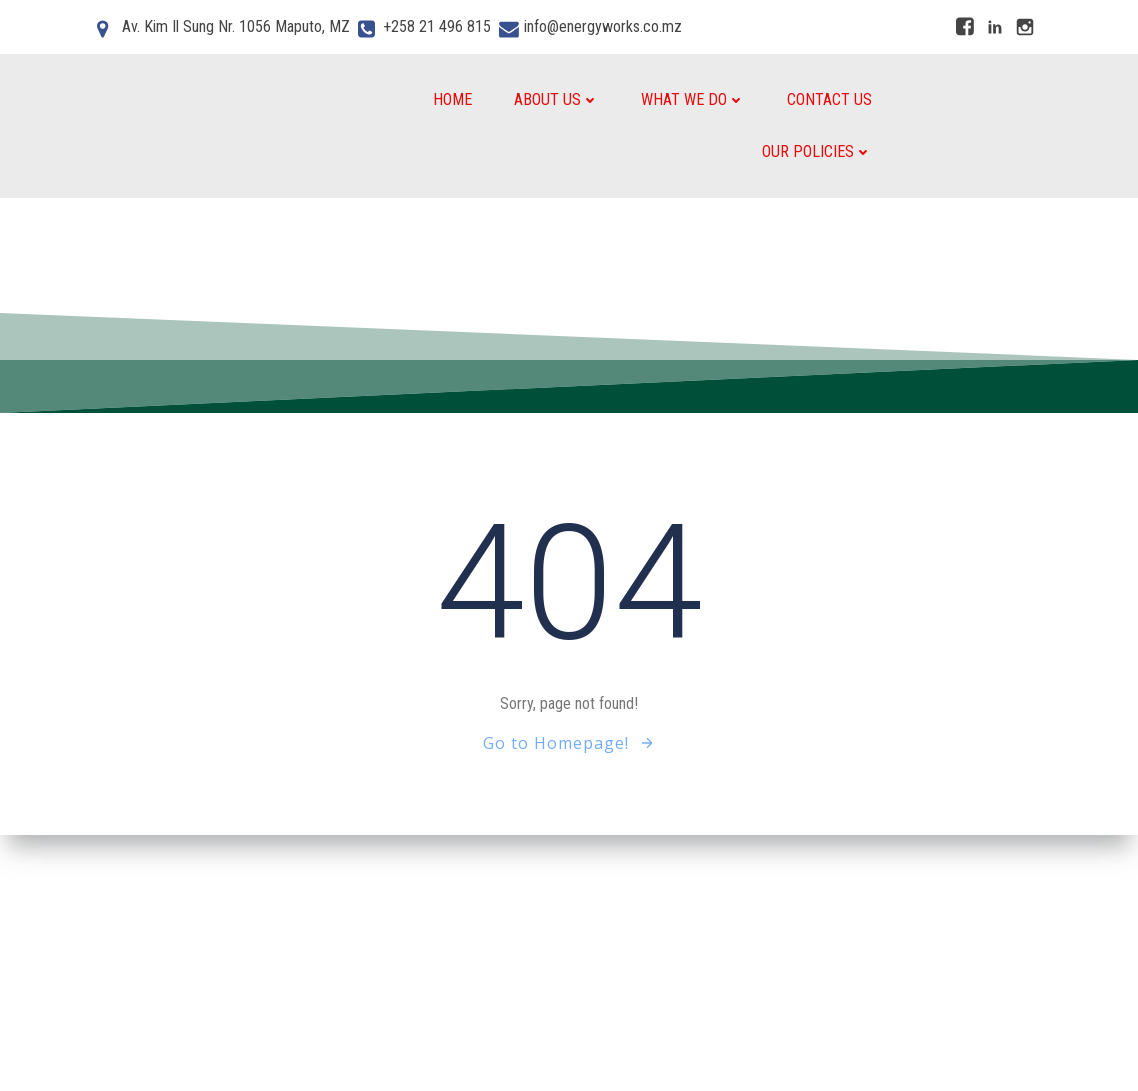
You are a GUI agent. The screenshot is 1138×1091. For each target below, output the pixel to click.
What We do (693, 99)
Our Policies (817, 151)
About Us (556, 99)
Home (452, 99)
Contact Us (829, 99)
